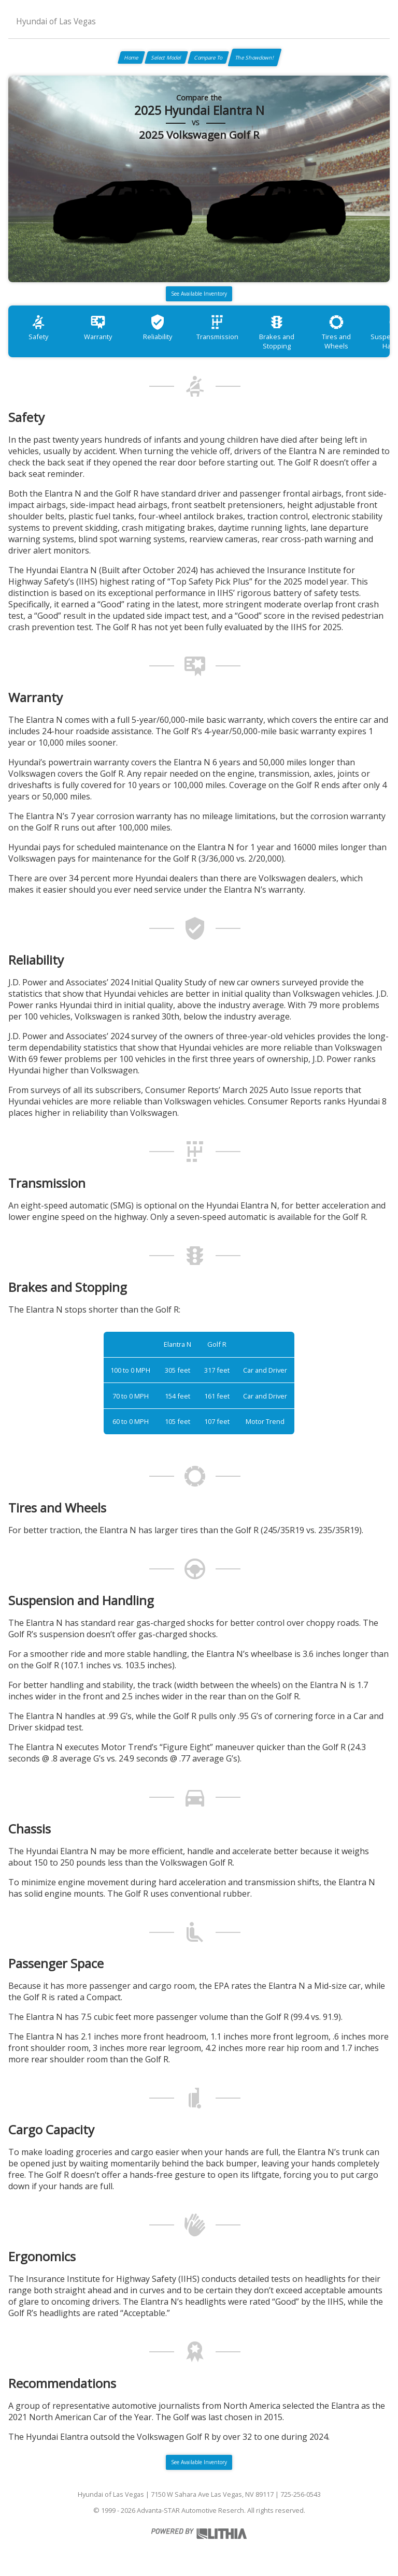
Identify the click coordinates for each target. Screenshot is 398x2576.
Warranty (98, 327)
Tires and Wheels (336, 332)
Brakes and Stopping (276, 332)
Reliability (157, 327)
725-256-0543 (300, 2494)
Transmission (217, 327)
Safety (38, 327)
